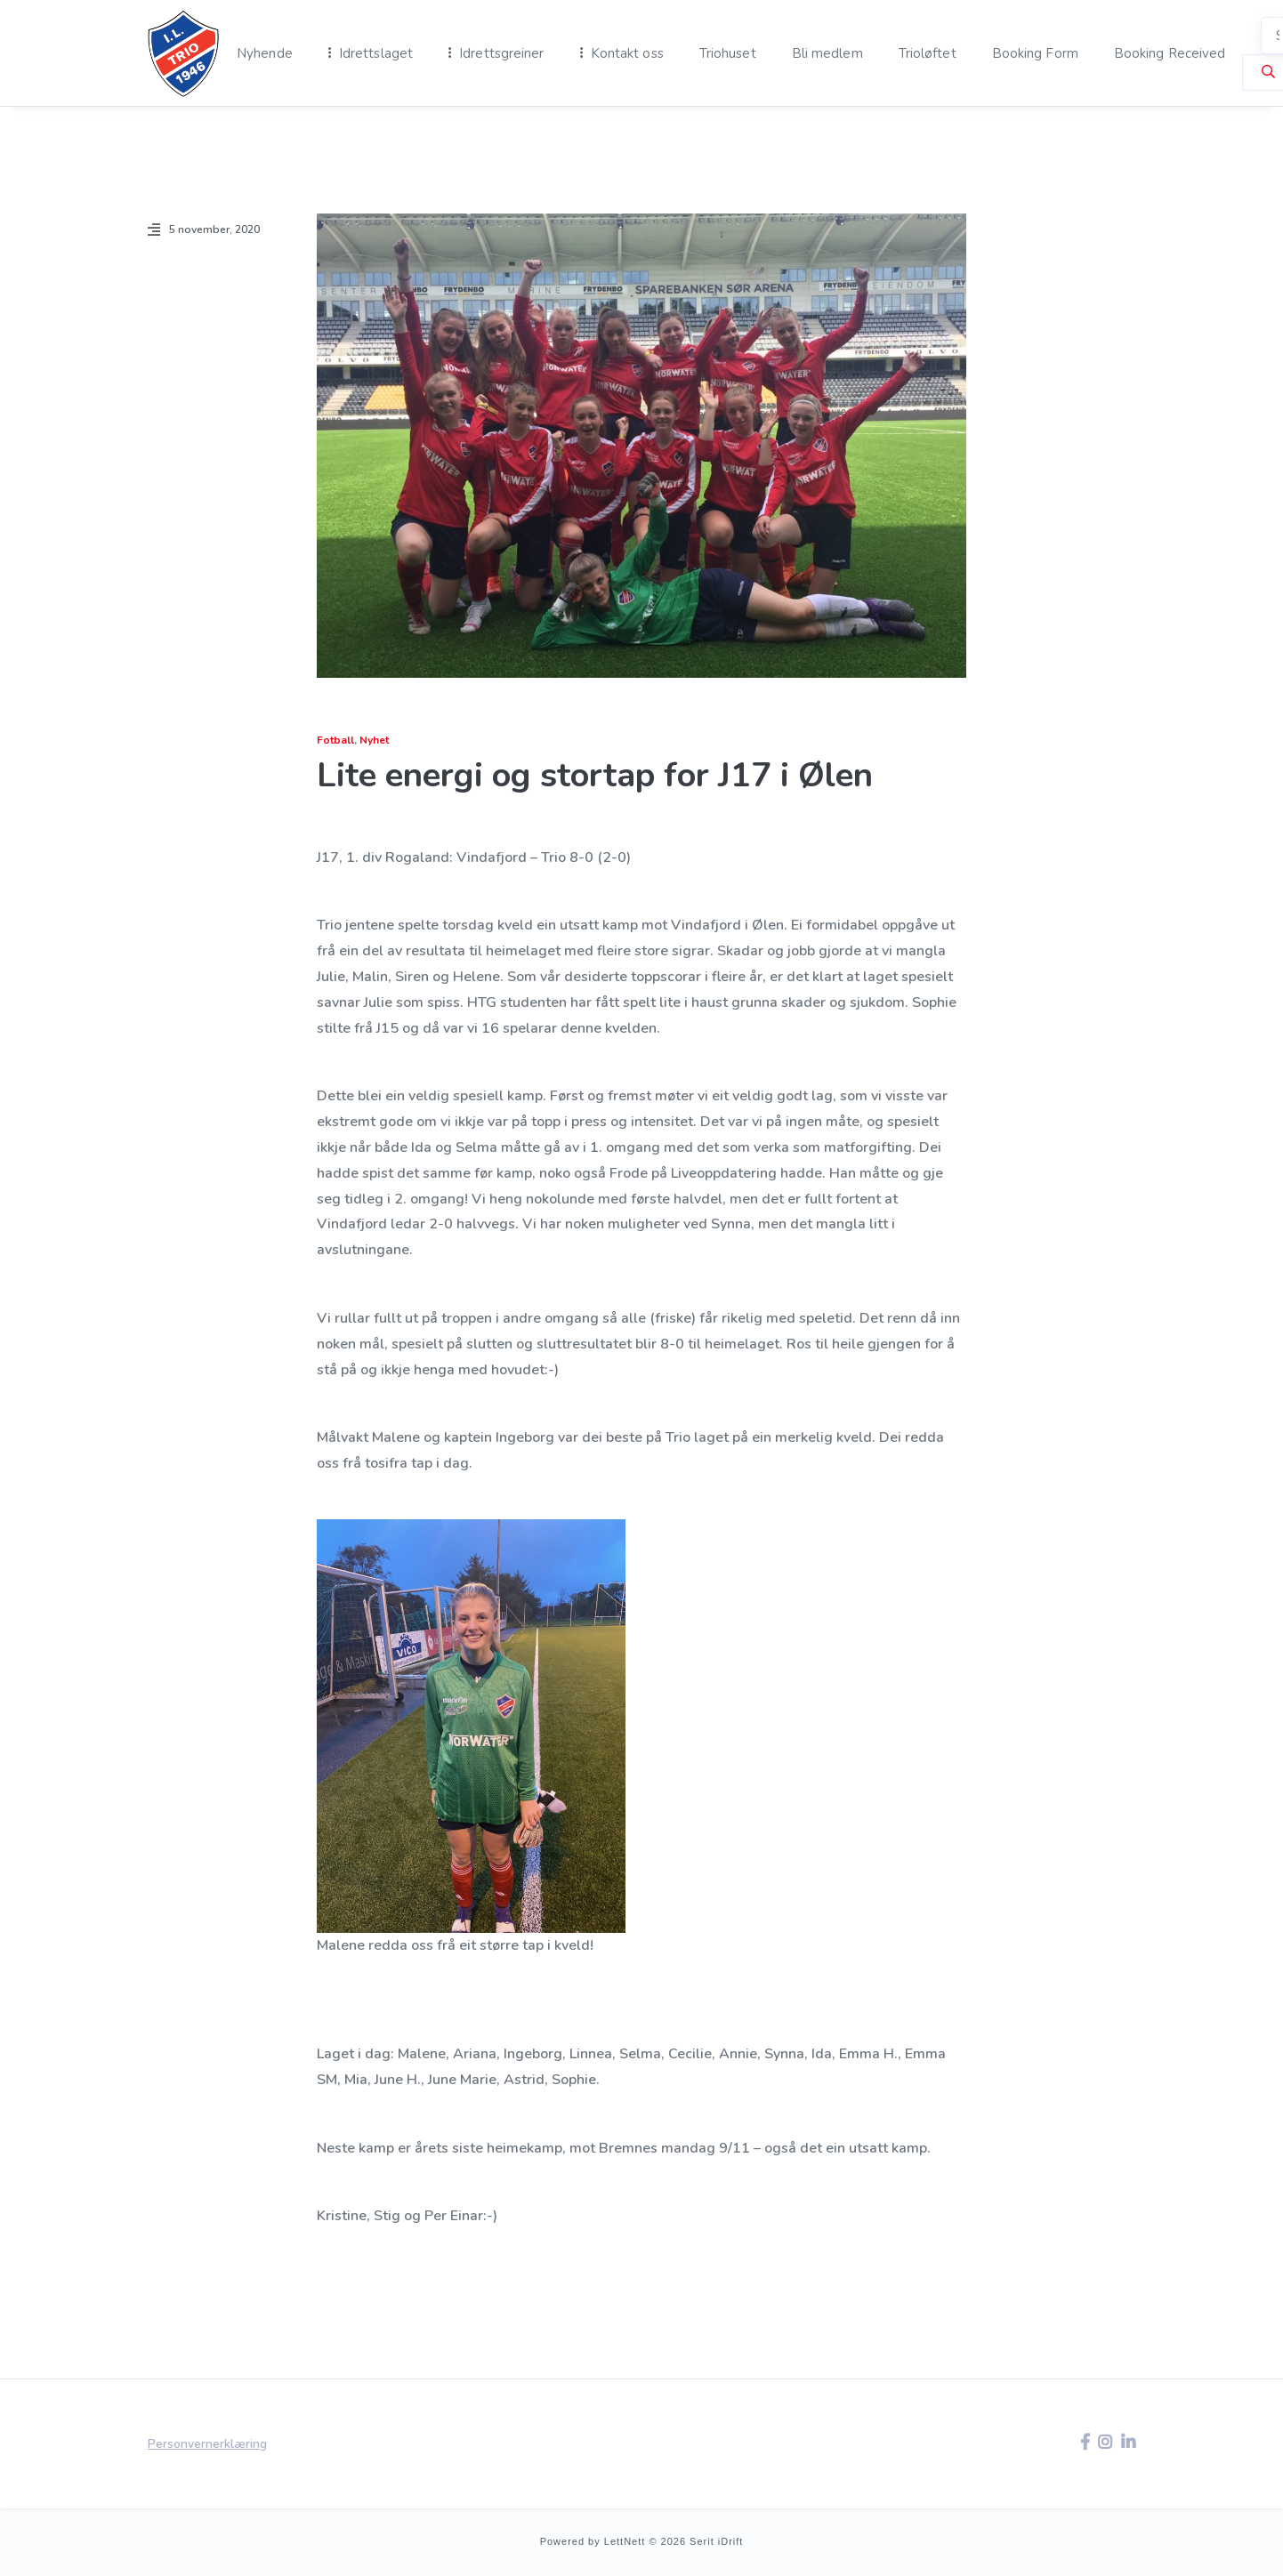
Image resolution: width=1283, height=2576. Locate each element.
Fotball (335, 740)
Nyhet (374, 740)
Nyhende (265, 53)
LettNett (625, 2541)
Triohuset (727, 53)
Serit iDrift (716, 2541)
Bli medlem (827, 53)
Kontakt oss (627, 53)
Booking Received (1170, 53)
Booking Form (1035, 53)
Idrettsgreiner (501, 53)
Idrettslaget (376, 53)
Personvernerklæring (207, 2443)
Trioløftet (927, 53)
